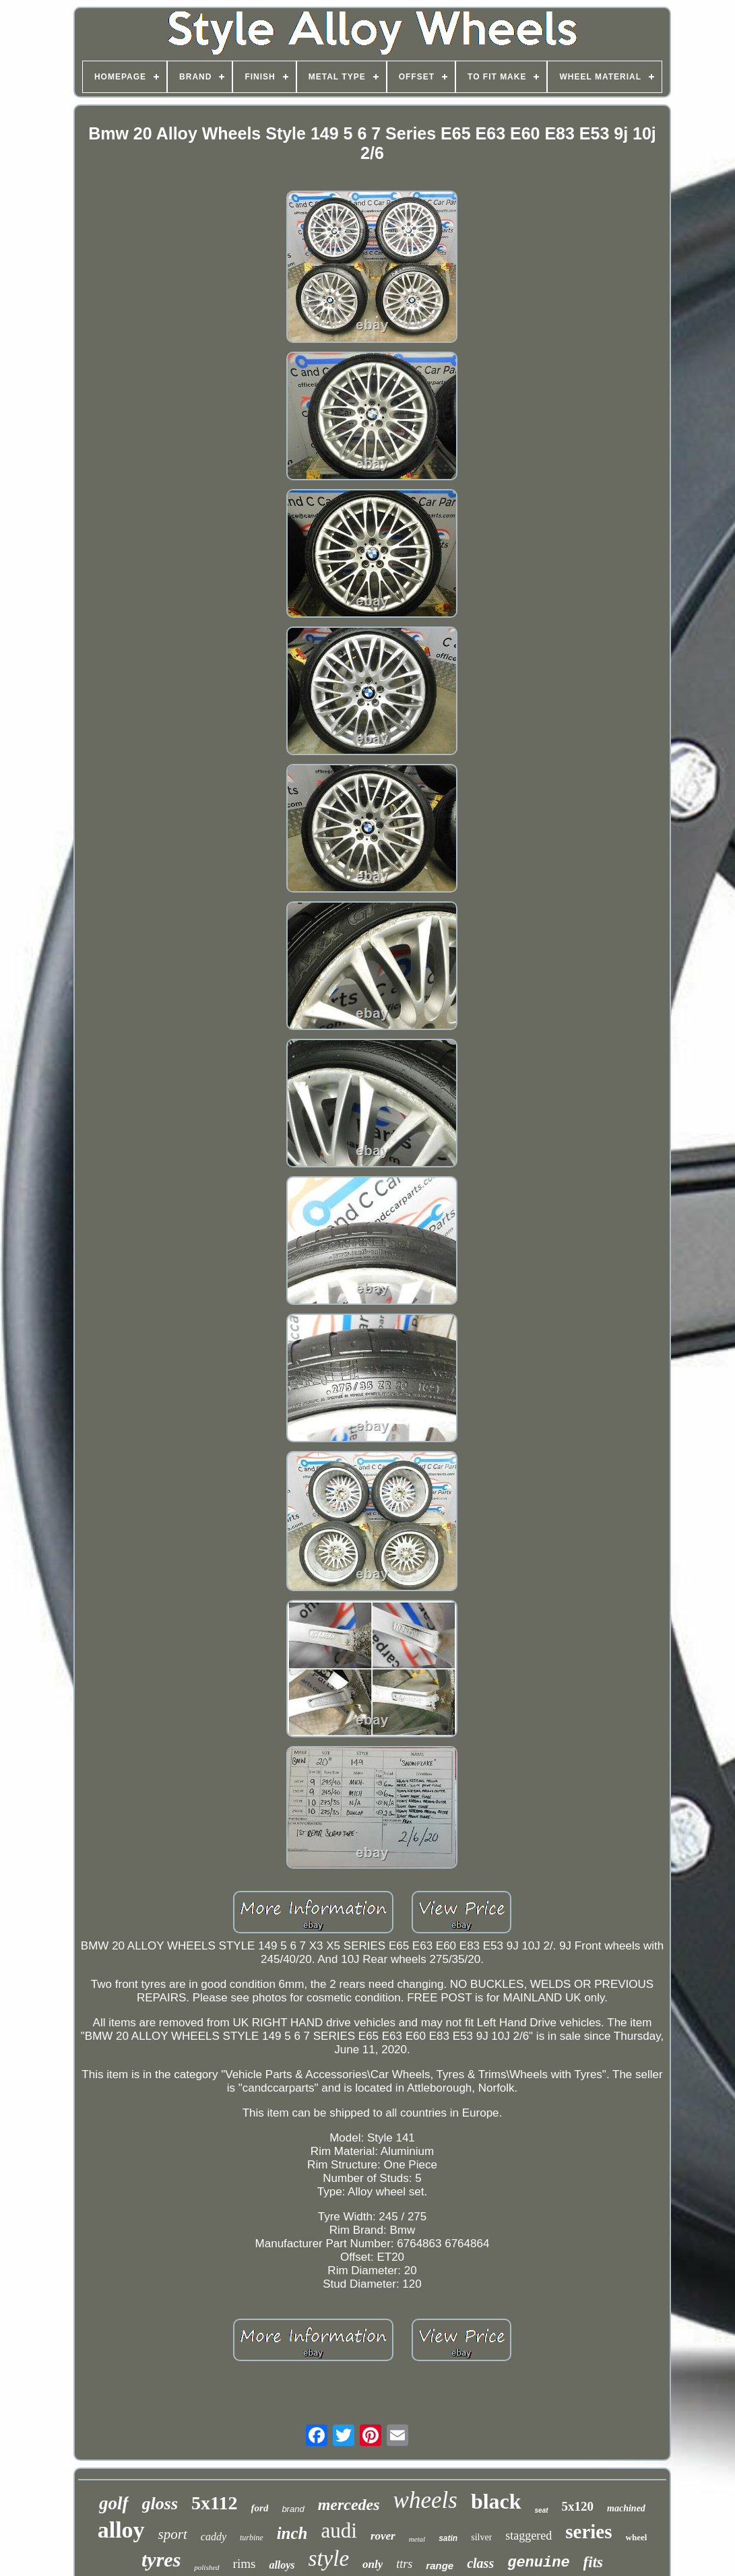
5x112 (214, 2502)
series (588, 2531)
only (372, 2564)
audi (339, 2530)
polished (206, 2567)
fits (593, 2562)
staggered (528, 2535)
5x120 (578, 2506)
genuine (538, 2562)
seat (541, 2510)
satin (448, 2538)
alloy (121, 2529)
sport (172, 2534)
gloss (160, 2503)
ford (260, 2508)
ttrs (404, 2564)
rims (244, 2563)
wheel (636, 2537)
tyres (161, 2559)
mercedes (349, 2504)
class (480, 2563)
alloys (281, 2565)
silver (481, 2537)
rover (383, 2536)
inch (292, 2533)
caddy (213, 2536)
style (329, 2558)
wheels (425, 2500)
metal (417, 2539)
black (496, 2501)
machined (626, 2508)
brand (293, 2509)
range (439, 2565)
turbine (251, 2537)
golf (114, 2503)
